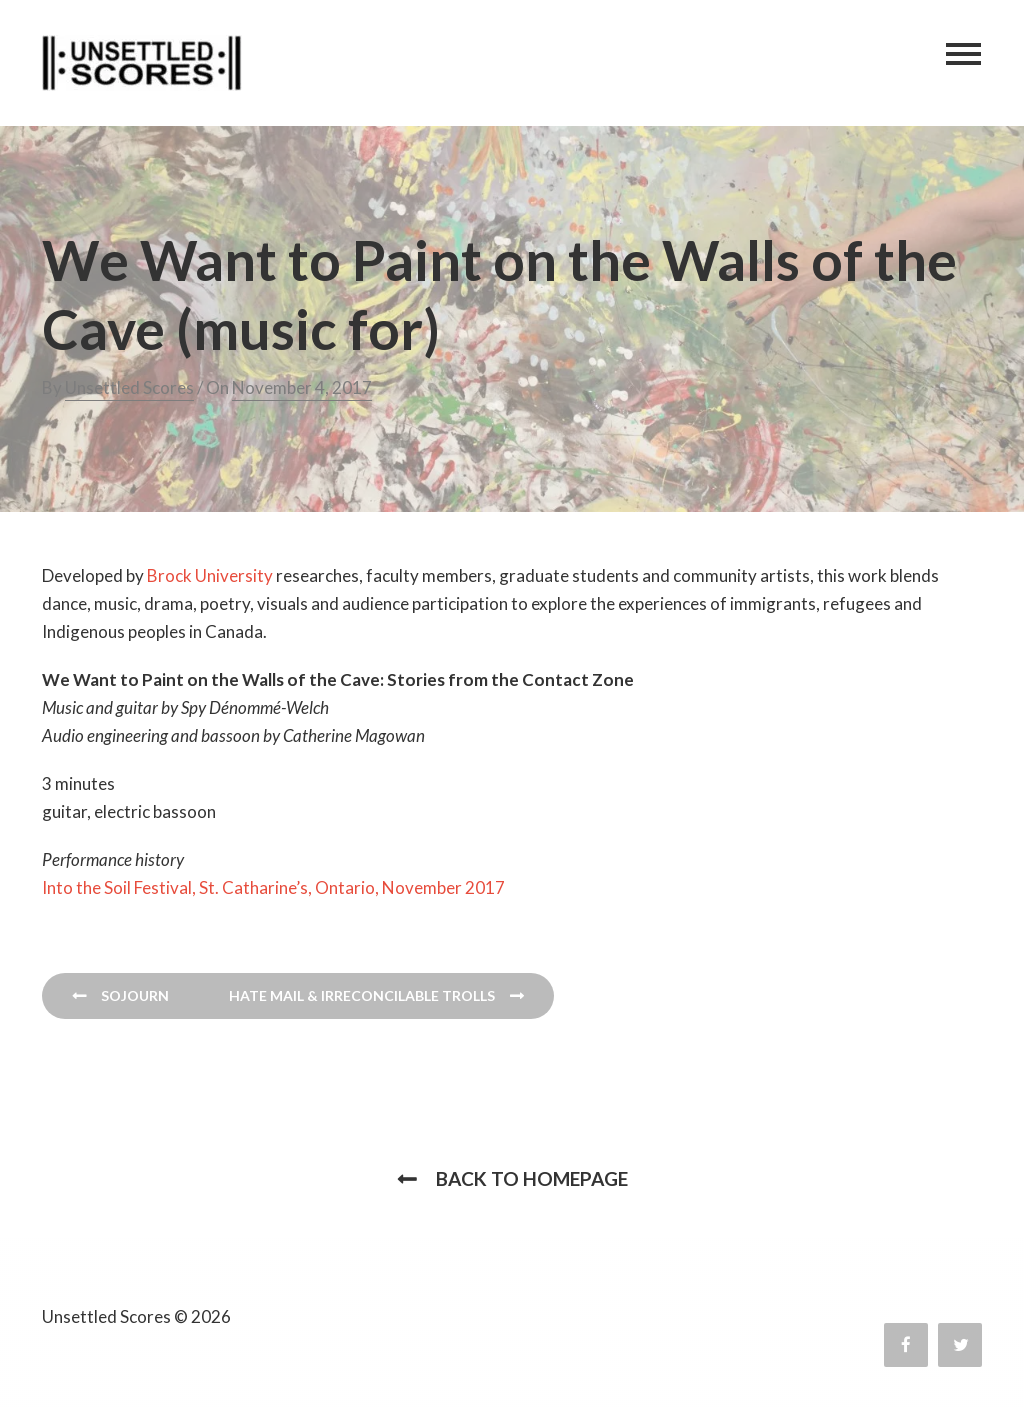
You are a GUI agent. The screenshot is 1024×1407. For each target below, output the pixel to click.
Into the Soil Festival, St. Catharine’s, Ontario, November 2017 (273, 887)
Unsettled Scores (129, 387)
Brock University (210, 575)
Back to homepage (532, 1178)
